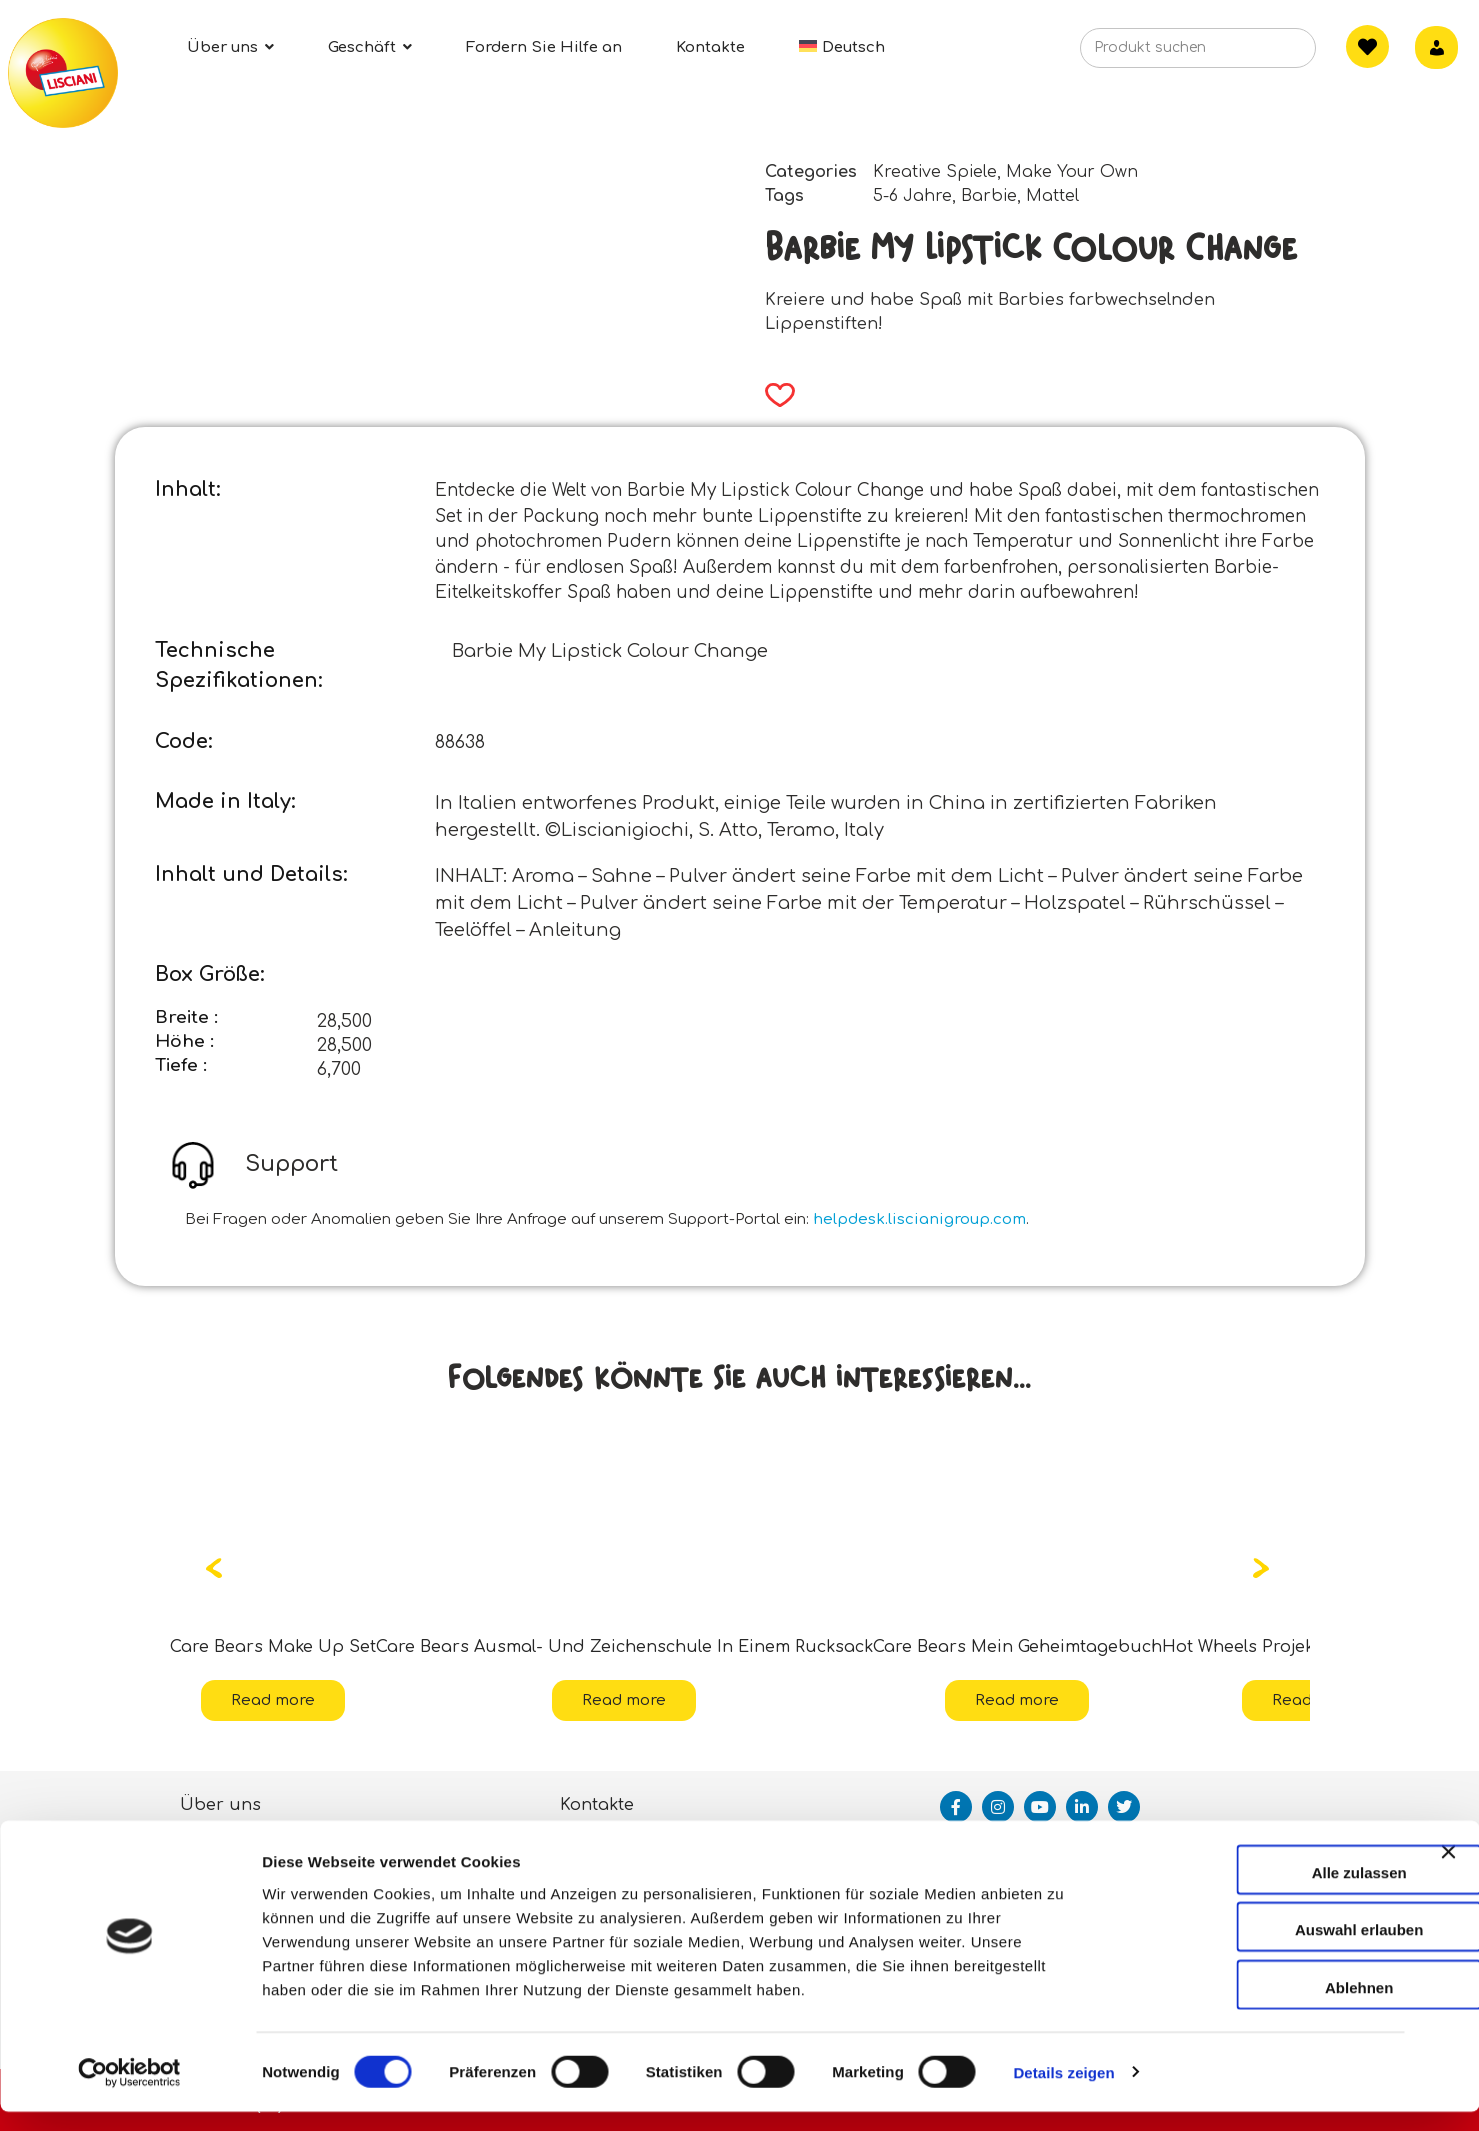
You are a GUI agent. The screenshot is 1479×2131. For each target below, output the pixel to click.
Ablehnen (1261, 2006)
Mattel (1052, 196)
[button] (773, 395)
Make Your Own (1072, 172)
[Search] (1270, 54)
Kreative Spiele (935, 172)
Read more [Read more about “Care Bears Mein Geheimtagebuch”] (1017, 1700)
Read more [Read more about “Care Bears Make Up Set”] (273, 1700)
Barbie (989, 196)
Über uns (220, 1805)
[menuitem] (842, 47)
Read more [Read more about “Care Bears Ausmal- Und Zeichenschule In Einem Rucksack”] (624, 1700)
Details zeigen (1063, 2091)
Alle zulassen (1260, 1891)
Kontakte (597, 1805)
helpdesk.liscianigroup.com (919, 1219)
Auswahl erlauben (1261, 1949)
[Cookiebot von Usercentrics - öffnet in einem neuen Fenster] (129, 2092)
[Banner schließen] (1448, 1889)
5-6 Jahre (912, 196)
